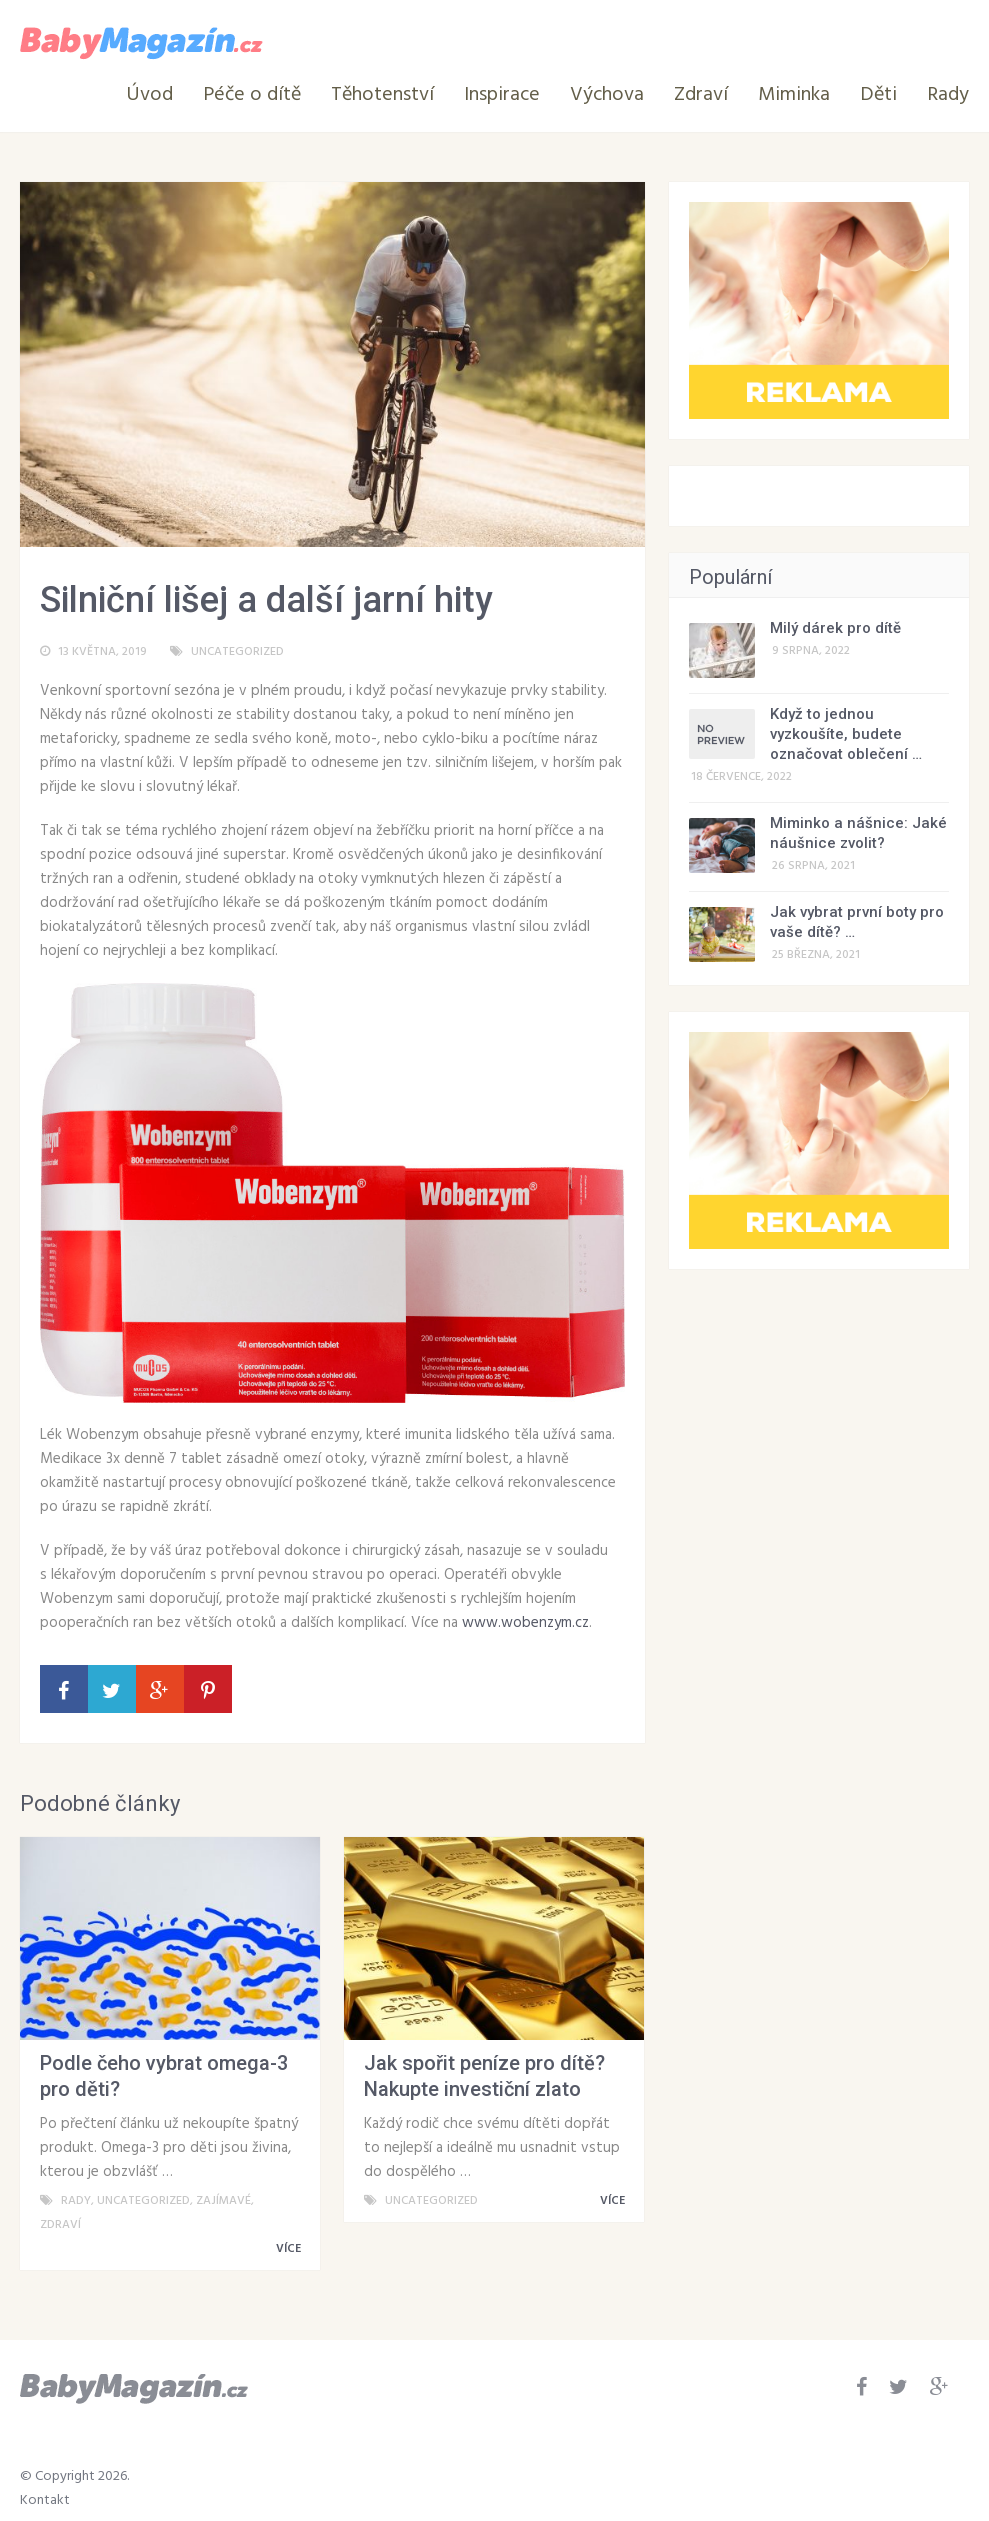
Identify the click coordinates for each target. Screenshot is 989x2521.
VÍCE (292, 2249)
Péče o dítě (252, 95)
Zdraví (701, 95)
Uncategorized (237, 652)
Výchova (607, 95)
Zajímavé (223, 2201)
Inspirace (502, 95)
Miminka (794, 95)
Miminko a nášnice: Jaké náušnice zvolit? (858, 833)
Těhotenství (382, 95)
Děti (878, 95)
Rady (948, 95)
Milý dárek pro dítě (835, 628)
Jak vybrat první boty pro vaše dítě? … (857, 922)
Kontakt (45, 2500)
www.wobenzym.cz (525, 1623)
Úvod (149, 95)
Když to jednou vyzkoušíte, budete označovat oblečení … (846, 734)
